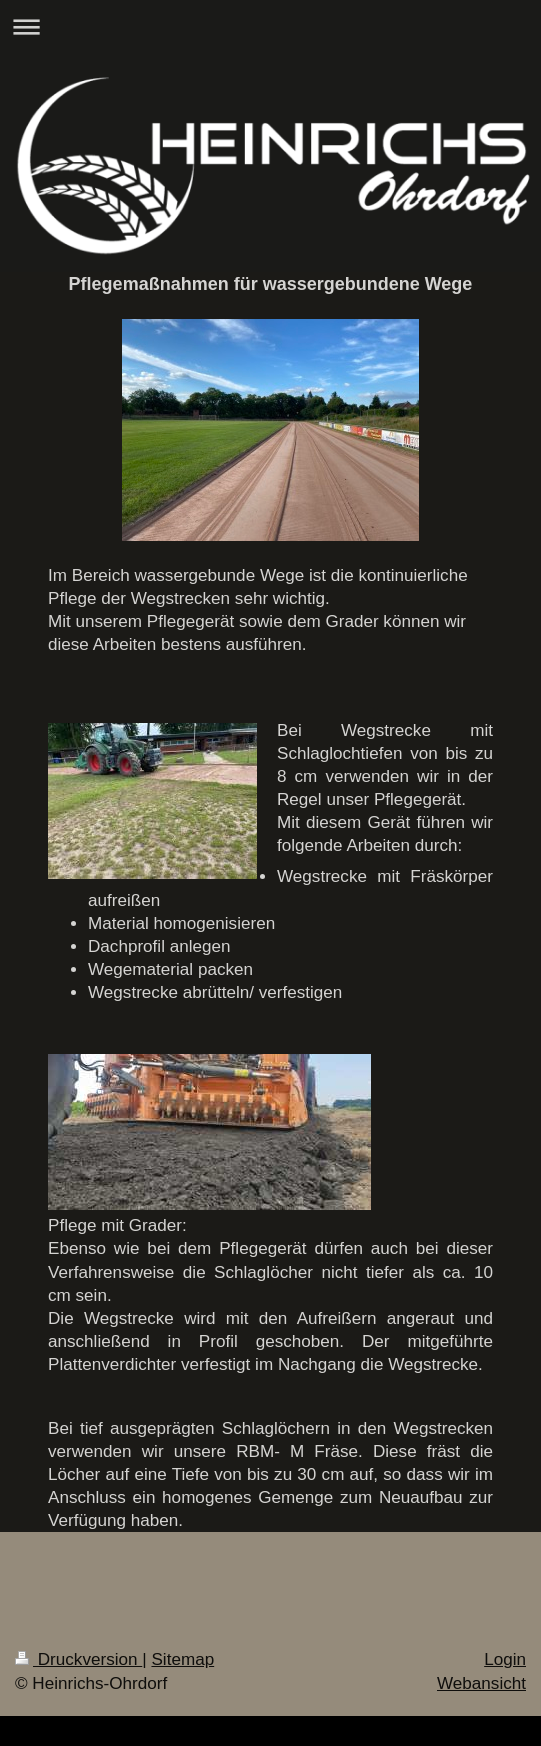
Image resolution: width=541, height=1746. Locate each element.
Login (505, 1659)
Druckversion (78, 1659)
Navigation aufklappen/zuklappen (270, 26)
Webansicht (481, 1683)
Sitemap (182, 1659)
